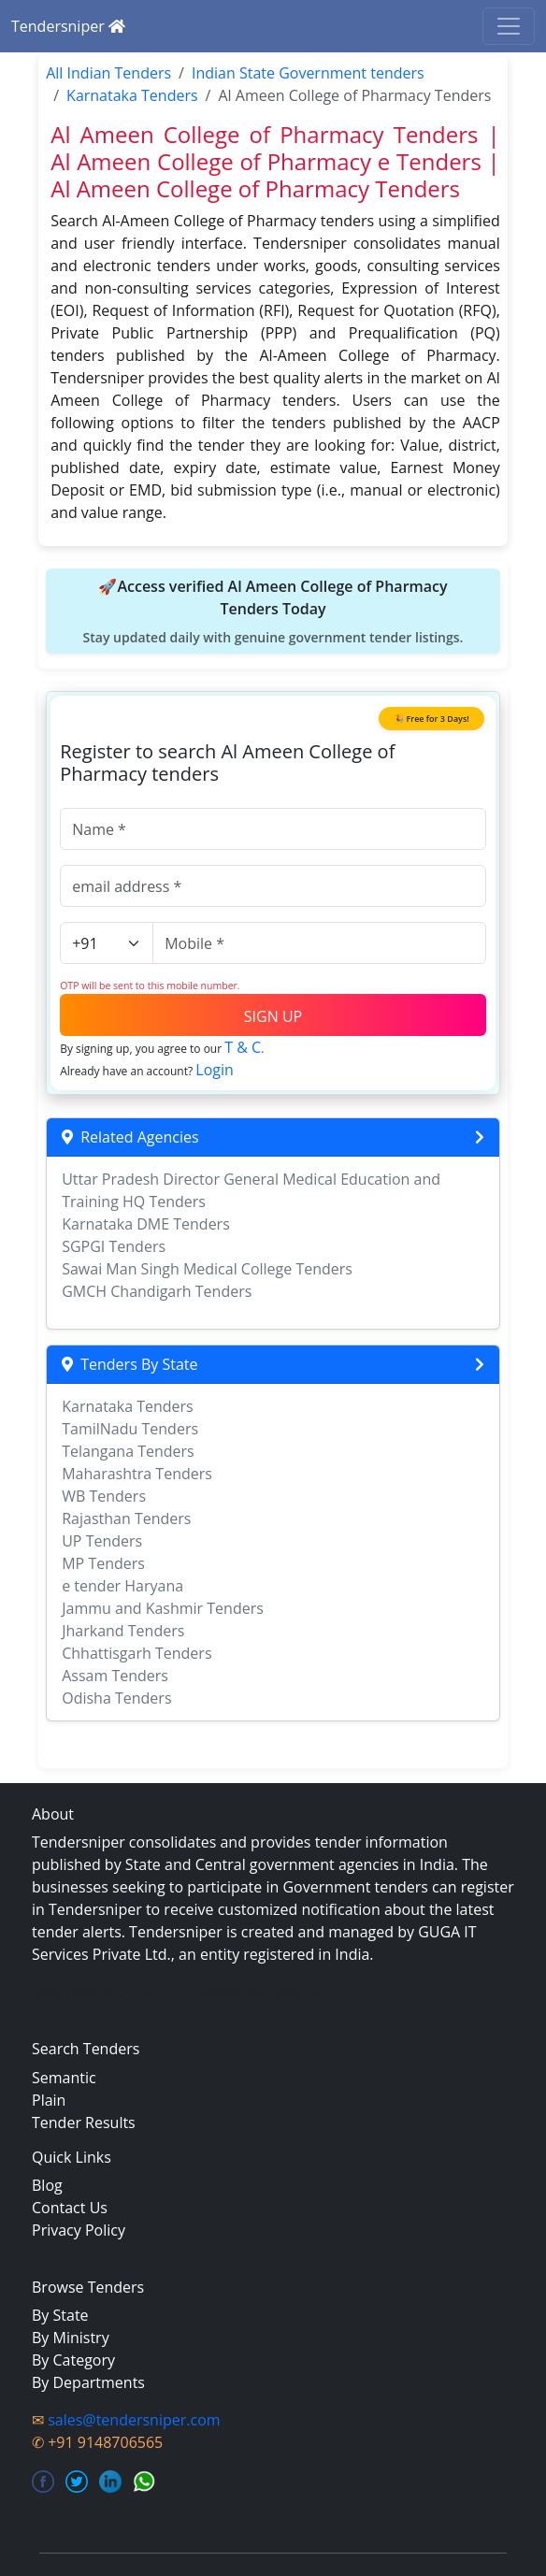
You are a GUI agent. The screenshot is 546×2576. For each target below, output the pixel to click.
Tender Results (84, 2122)
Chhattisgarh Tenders (136, 1653)
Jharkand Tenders (123, 1630)
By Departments (88, 2382)
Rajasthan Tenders (126, 1518)
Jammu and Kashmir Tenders (163, 1608)
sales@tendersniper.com (134, 2420)
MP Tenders (103, 1563)
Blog (47, 2185)
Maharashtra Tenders (137, 1473)
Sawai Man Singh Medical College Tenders (207, 1269)
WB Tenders (104, 1496)
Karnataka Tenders (132, 95)
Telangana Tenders (128, 1451)
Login (214, 1069)
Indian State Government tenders (308, 73)
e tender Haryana (122, 1586)
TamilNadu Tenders (130, 1428)
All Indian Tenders (108, 73)
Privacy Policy (78, 2230)
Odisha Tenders (116, 1698)
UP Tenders (102, 1541)
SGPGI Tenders (113, 1246)
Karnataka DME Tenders (146, 1224)
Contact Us (70, 2207)
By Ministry (70, 2337)
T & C (242, 1047)
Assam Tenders (115, 1675)
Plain (48, 2100)
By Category (73, 2360)
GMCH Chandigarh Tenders (156, 1291)
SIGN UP (273, 1016)
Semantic (64, 2077)
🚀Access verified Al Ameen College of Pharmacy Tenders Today (273, 611)
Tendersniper (68, 26)
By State (60, 2315)
